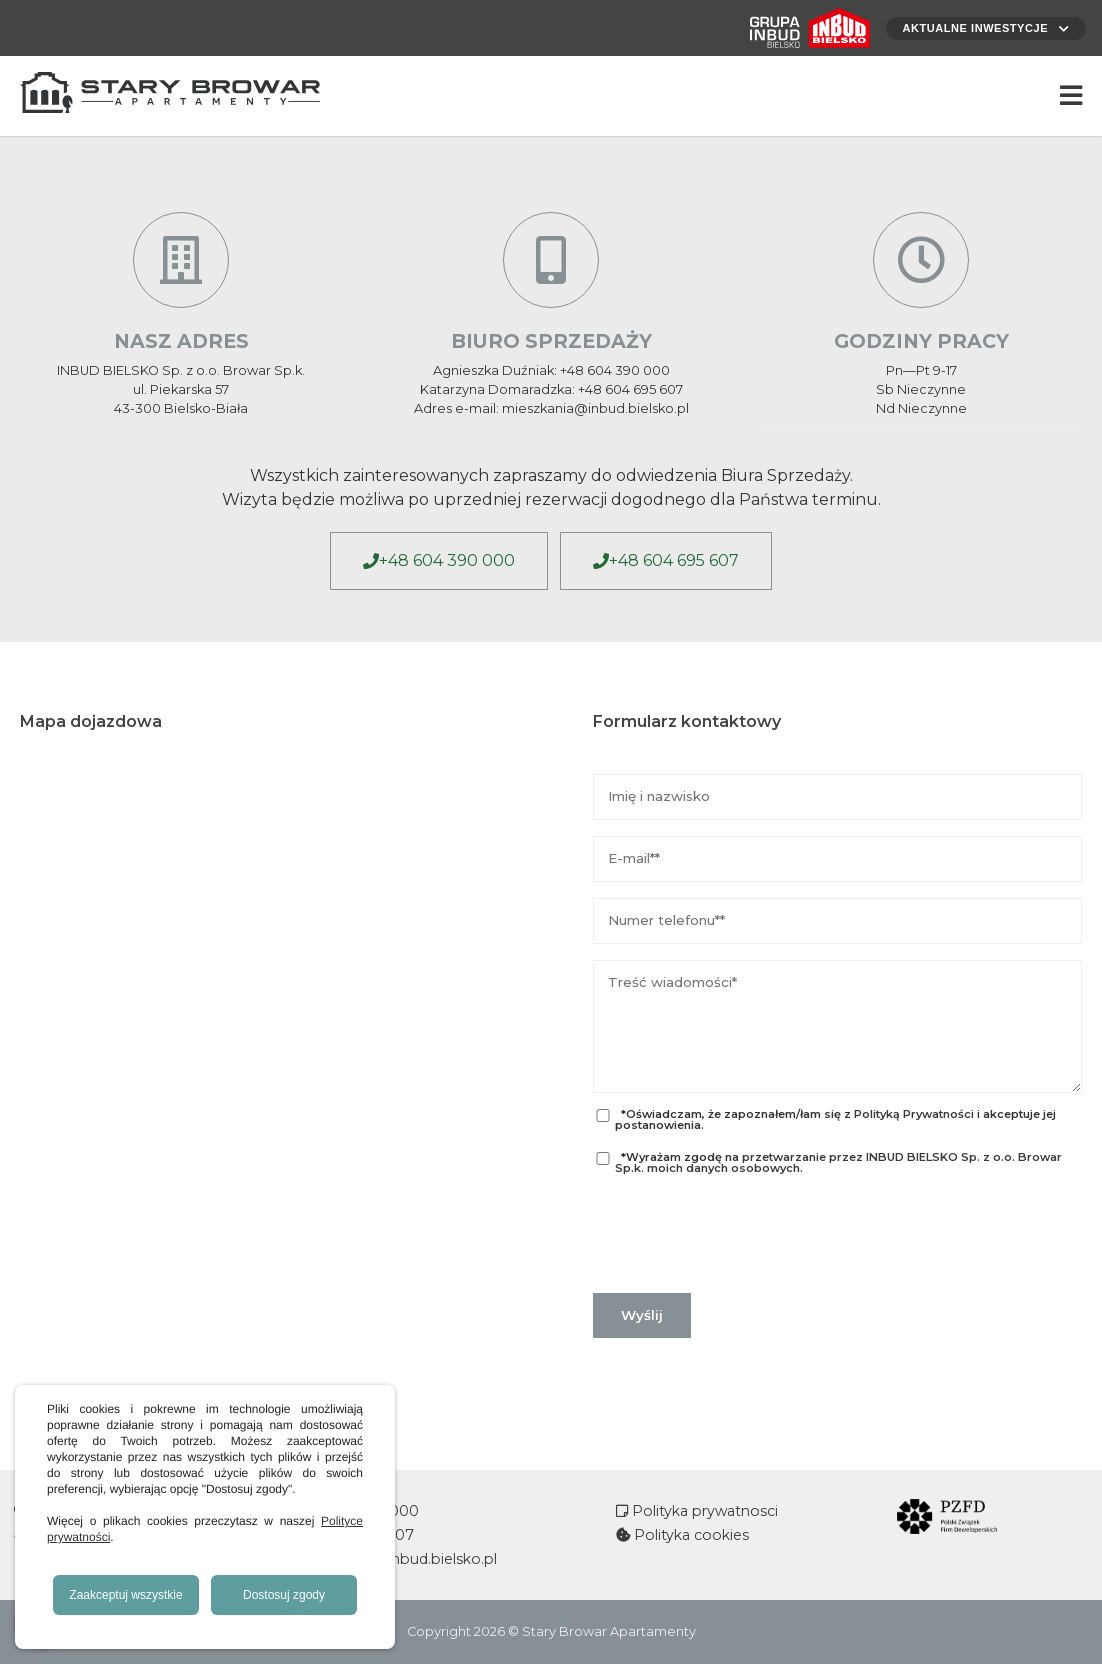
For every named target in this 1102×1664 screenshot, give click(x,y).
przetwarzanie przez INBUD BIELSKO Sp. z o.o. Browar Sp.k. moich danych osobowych (838, 1162)
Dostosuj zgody (284, 1595)
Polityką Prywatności (914, 1114)
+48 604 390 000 (447, 560)
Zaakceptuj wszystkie (125, 1595)
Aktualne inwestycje (981, 28)
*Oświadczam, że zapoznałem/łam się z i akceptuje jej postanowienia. (824, 1120)
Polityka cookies (689, 1535)
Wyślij (642, 1315)
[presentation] (745, 1234)
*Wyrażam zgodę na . (827, 1163)
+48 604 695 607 (674, 560)
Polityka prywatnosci (703, 1511)
